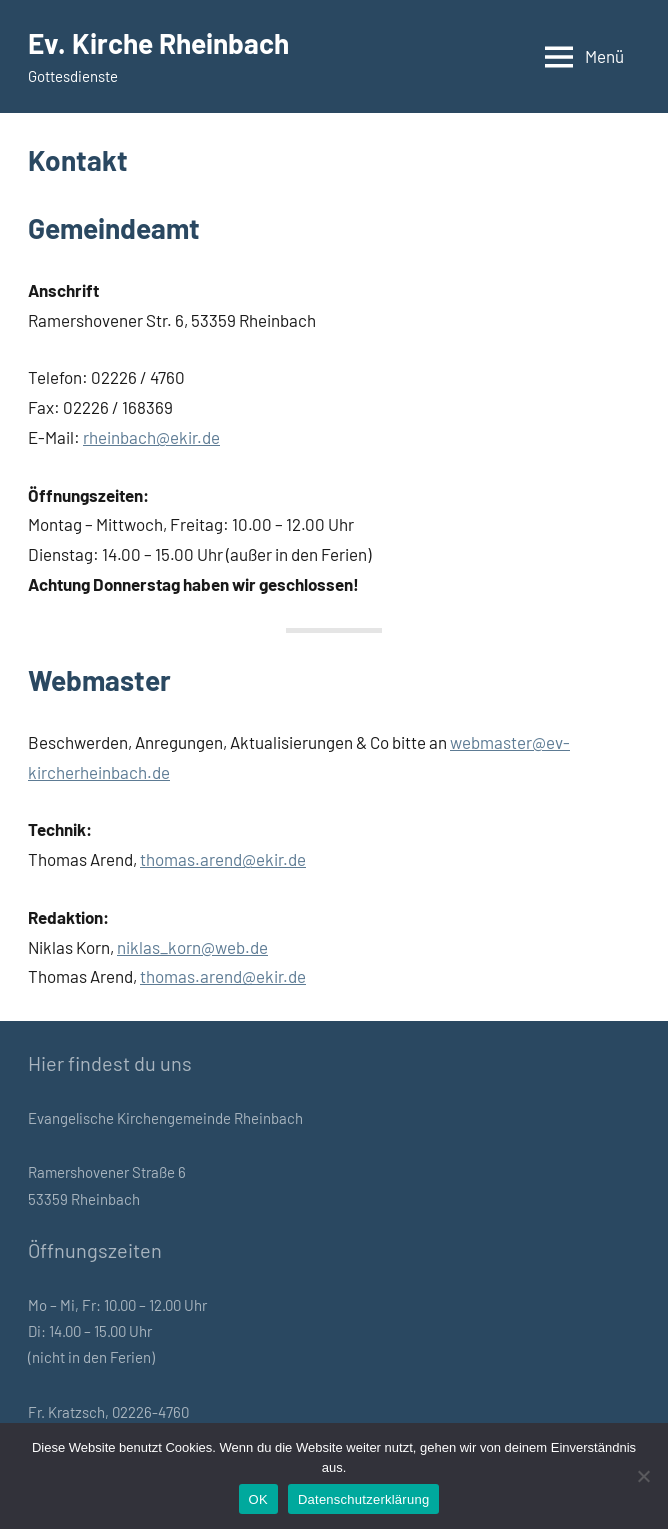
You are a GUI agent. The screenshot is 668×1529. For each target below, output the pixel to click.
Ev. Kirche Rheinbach (158, 43)
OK (258, 1499)
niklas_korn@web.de (192, 947)
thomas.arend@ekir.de (223, 859)
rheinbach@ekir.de (151, 437)
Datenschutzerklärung (363, 1499)
